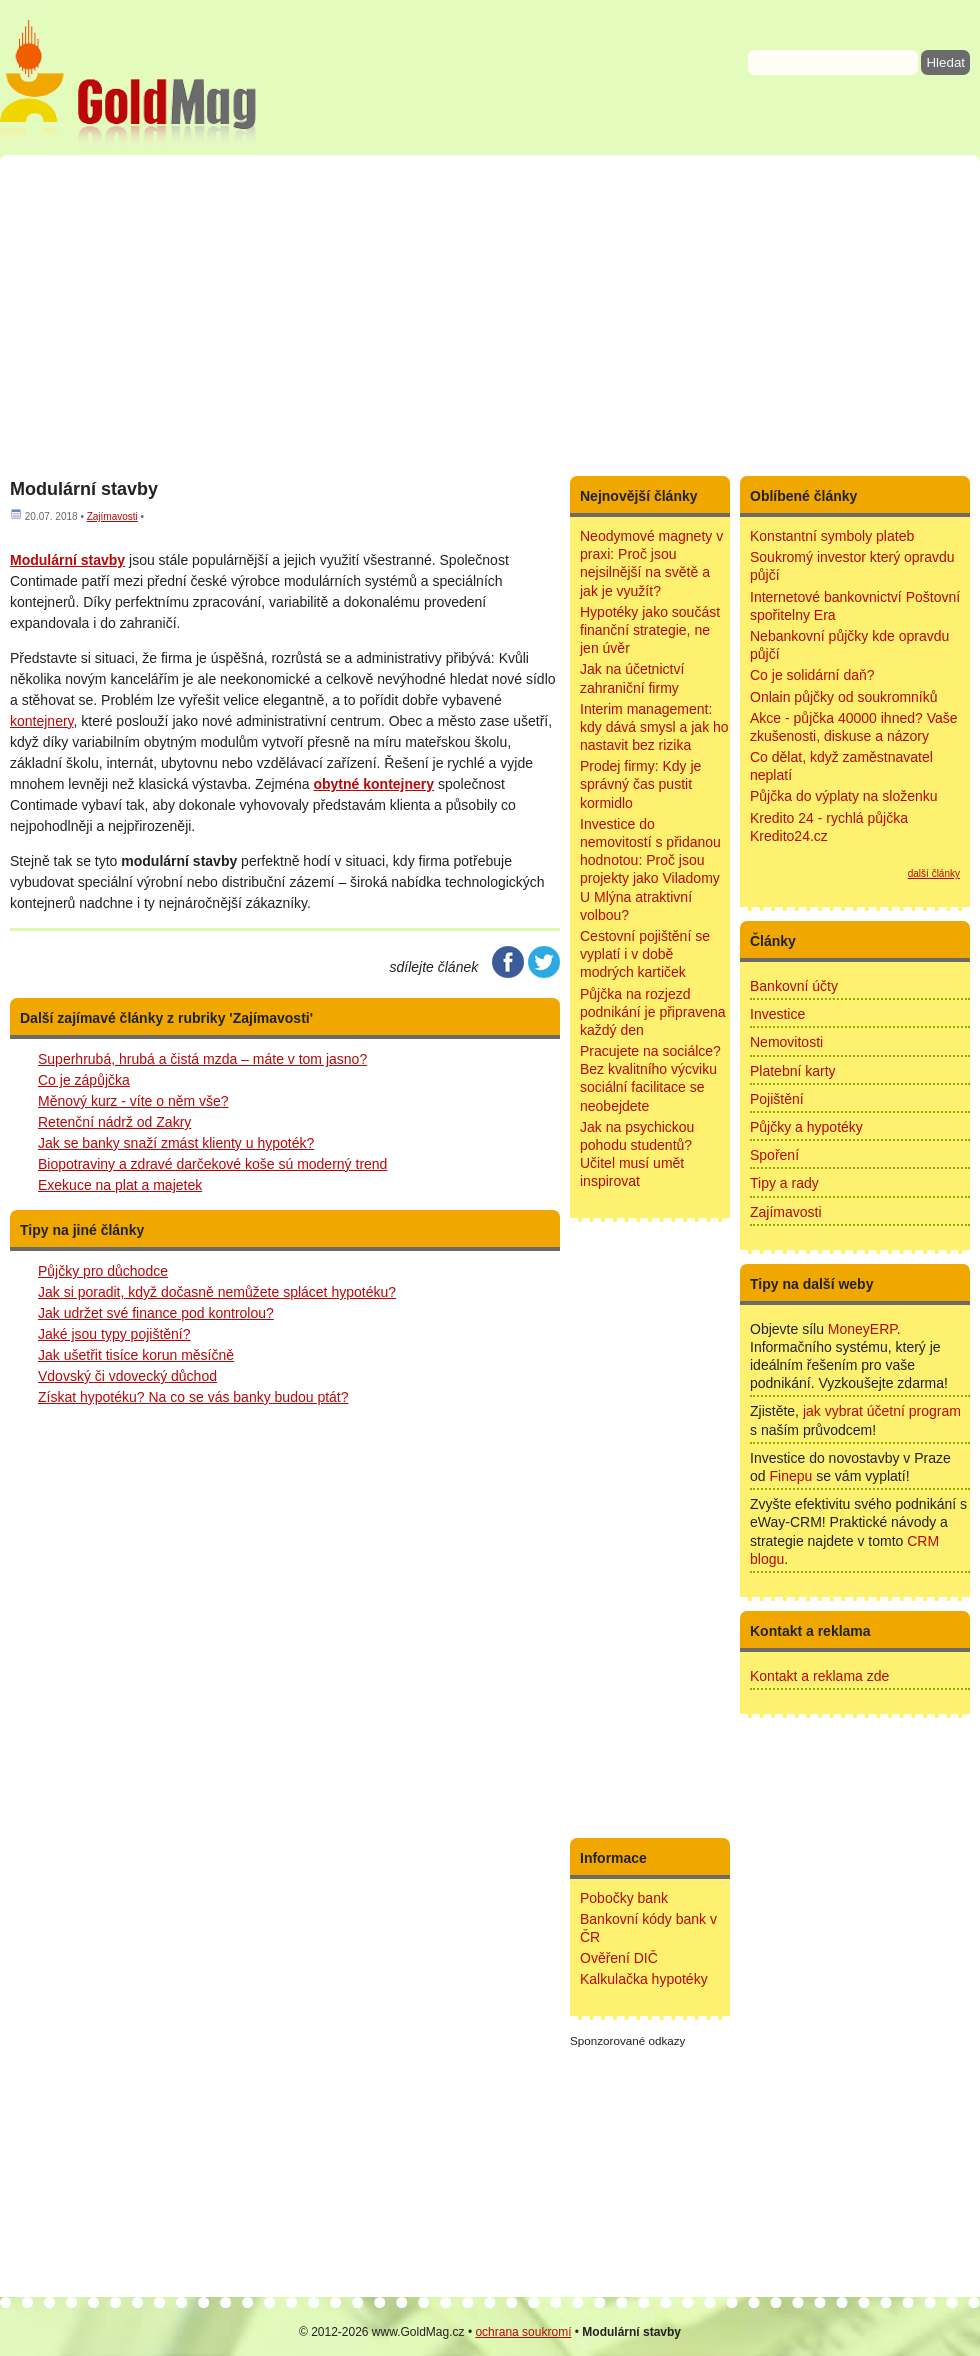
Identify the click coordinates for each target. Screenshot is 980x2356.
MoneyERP (862, 1329)
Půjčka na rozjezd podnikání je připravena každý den (653, 1012)
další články (934, 873)
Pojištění (777, 1099)
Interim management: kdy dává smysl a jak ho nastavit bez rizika (654, 727)
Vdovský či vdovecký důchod (127, 1376)
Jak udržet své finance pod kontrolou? (156, 1313)
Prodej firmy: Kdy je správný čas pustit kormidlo (640, 784)
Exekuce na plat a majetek (120, 1185)
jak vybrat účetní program (882, 1411)
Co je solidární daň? (812, 675)
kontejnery (42, 721)
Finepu (790, 1476)
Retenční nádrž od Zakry (114, 1122)
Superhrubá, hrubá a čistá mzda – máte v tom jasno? (202, 1059)
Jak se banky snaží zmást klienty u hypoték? (176, 1143)
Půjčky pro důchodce (103, 1271)
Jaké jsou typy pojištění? (114, 1334)
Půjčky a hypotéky (806, 1127)
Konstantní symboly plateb (832, 536)
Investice (777, 1014)
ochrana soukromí (523, 2332)
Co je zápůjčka (84, 1080)
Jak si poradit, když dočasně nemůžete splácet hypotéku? (217, 1292)
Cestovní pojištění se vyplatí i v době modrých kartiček (645, 954)
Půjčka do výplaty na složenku (844, 796)
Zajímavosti (112, 516)
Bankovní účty (794, 986)
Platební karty (793, 1071)
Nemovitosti (786, 1042)
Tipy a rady (784, 1183)
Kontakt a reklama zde (819, 1676)
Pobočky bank (624, 1898)
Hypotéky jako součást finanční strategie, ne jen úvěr (650, 630)
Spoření (774, 1155)
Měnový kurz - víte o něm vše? (133, 1101)
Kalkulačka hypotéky (644, 1979)
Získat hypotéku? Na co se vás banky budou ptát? (193, 1397)
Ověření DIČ (619, 1958)
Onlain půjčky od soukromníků (844, 697)
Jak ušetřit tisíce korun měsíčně (136, 1355)
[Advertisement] (490, 315)
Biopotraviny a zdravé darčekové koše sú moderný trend (212, 1164)
